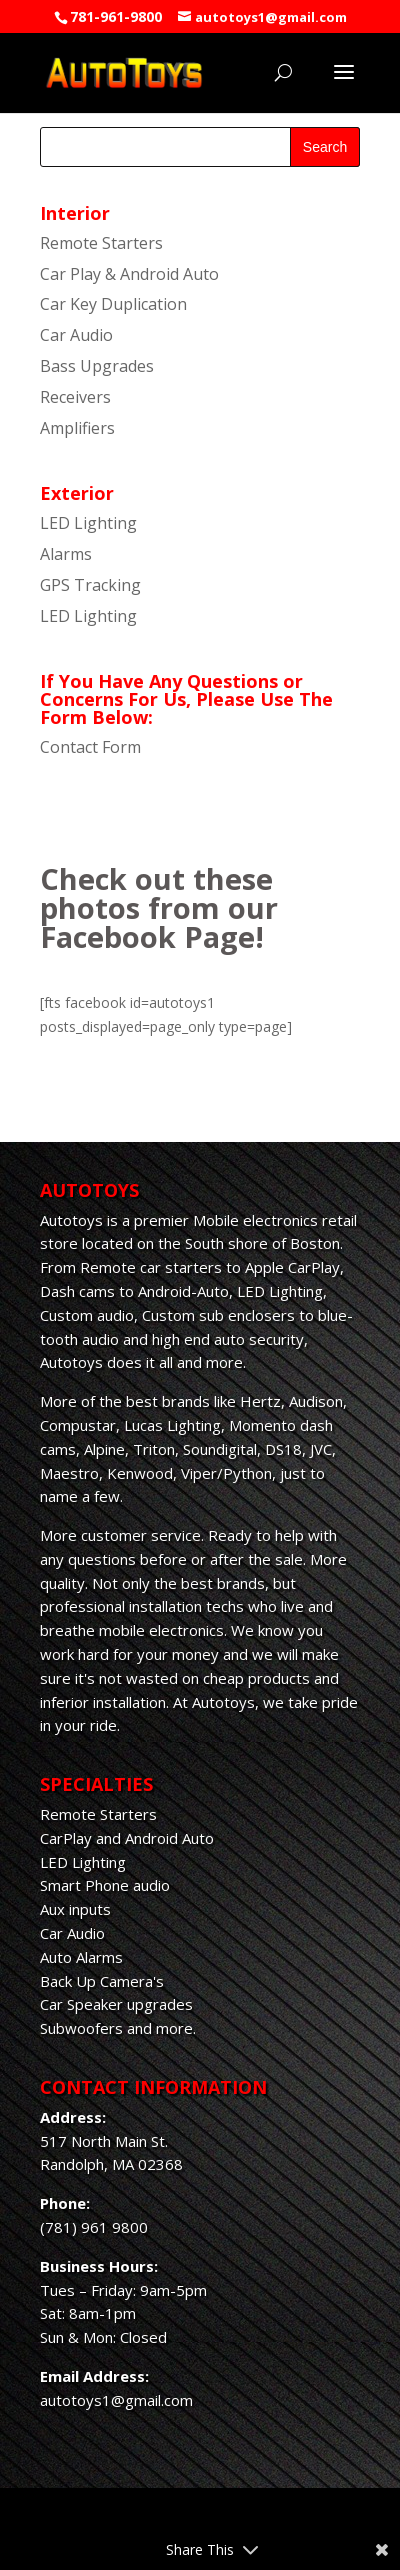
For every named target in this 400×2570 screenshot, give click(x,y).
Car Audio (76, 335)
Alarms (66, 554)
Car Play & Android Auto (129, 274)
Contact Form (90, 747)
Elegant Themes (195, 2519)
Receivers (75, 397)
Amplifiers (77, 428)
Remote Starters (101, 243)
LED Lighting (88, 523)
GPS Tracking (90, 585)
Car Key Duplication (113, 304)
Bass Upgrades (97, 366)
